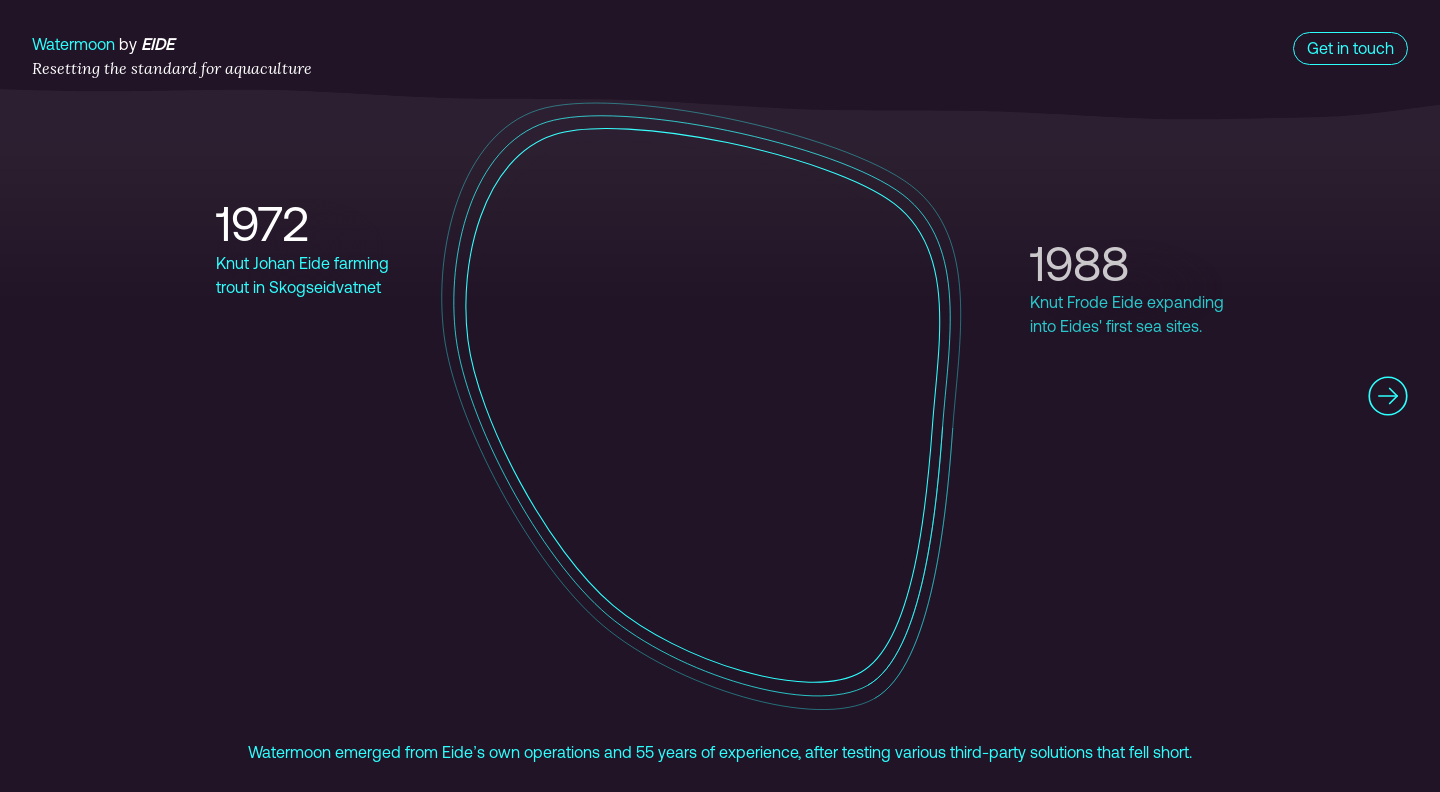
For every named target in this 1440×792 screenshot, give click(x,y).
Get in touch (1350, 48)
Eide (157, 44)
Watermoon (73, 44)
